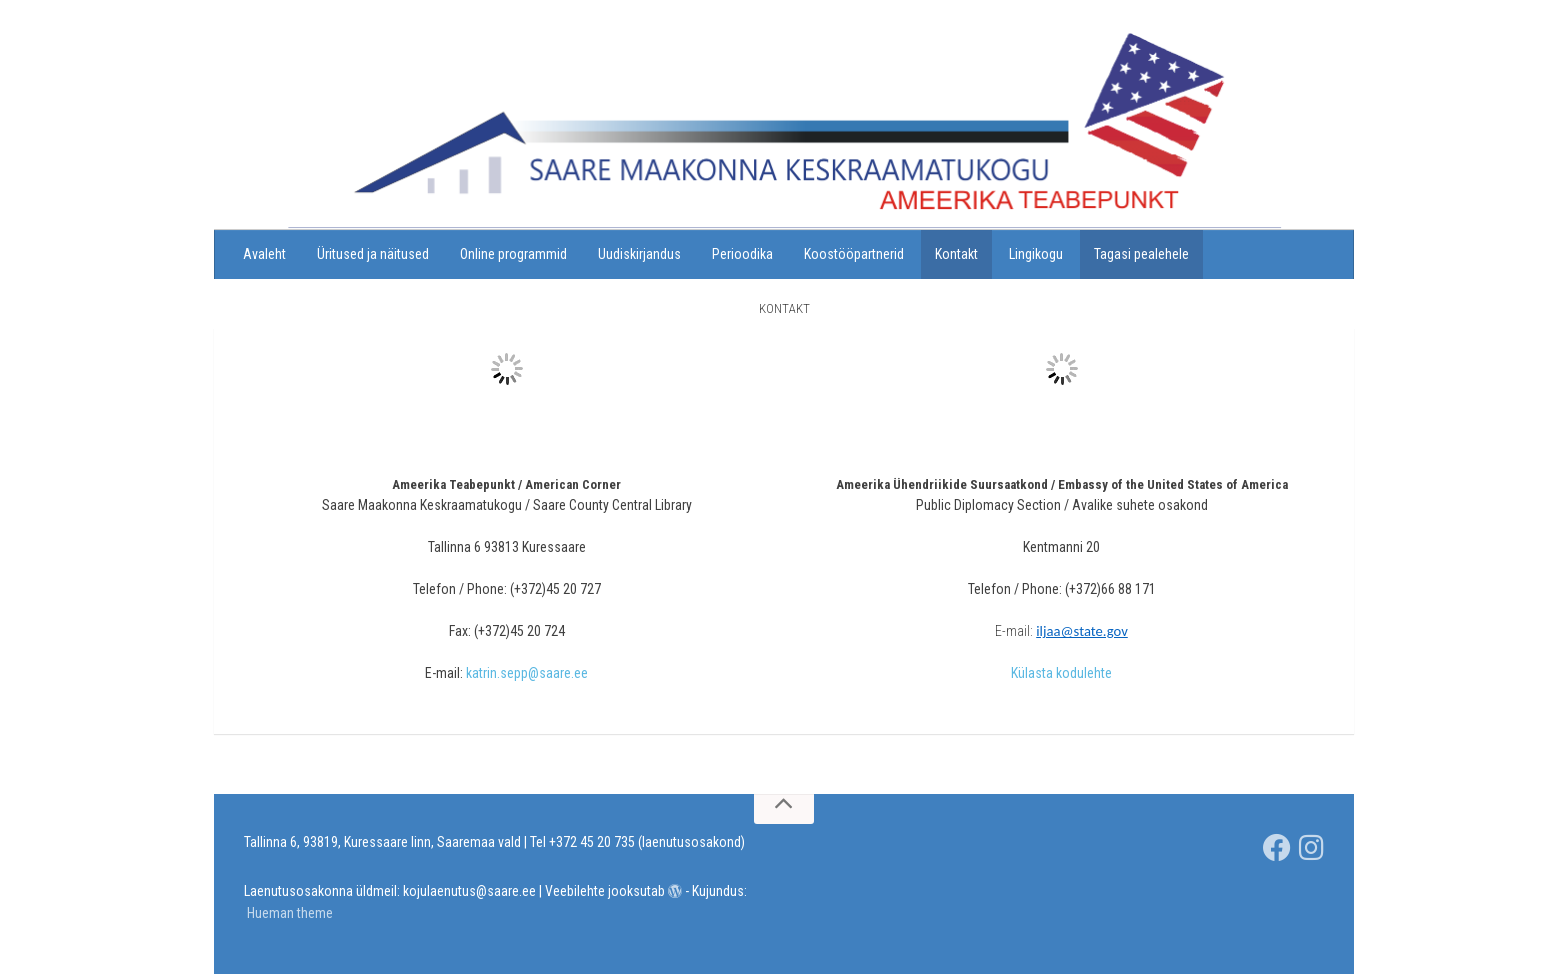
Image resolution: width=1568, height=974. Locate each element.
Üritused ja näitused (373, 254)
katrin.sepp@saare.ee (527, 673)
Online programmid (513, 254)
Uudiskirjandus (639, 254)
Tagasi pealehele (1141, 254)
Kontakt (956, 254)
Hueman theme (290, 913)
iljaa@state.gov (1082, 631)
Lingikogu (1036, 254)
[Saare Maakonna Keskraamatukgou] (1277, 848)
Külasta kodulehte (1061, 673)
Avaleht (264, 254)
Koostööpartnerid (854, 254)
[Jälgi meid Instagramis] (1311, 848)
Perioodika (742, 254)
